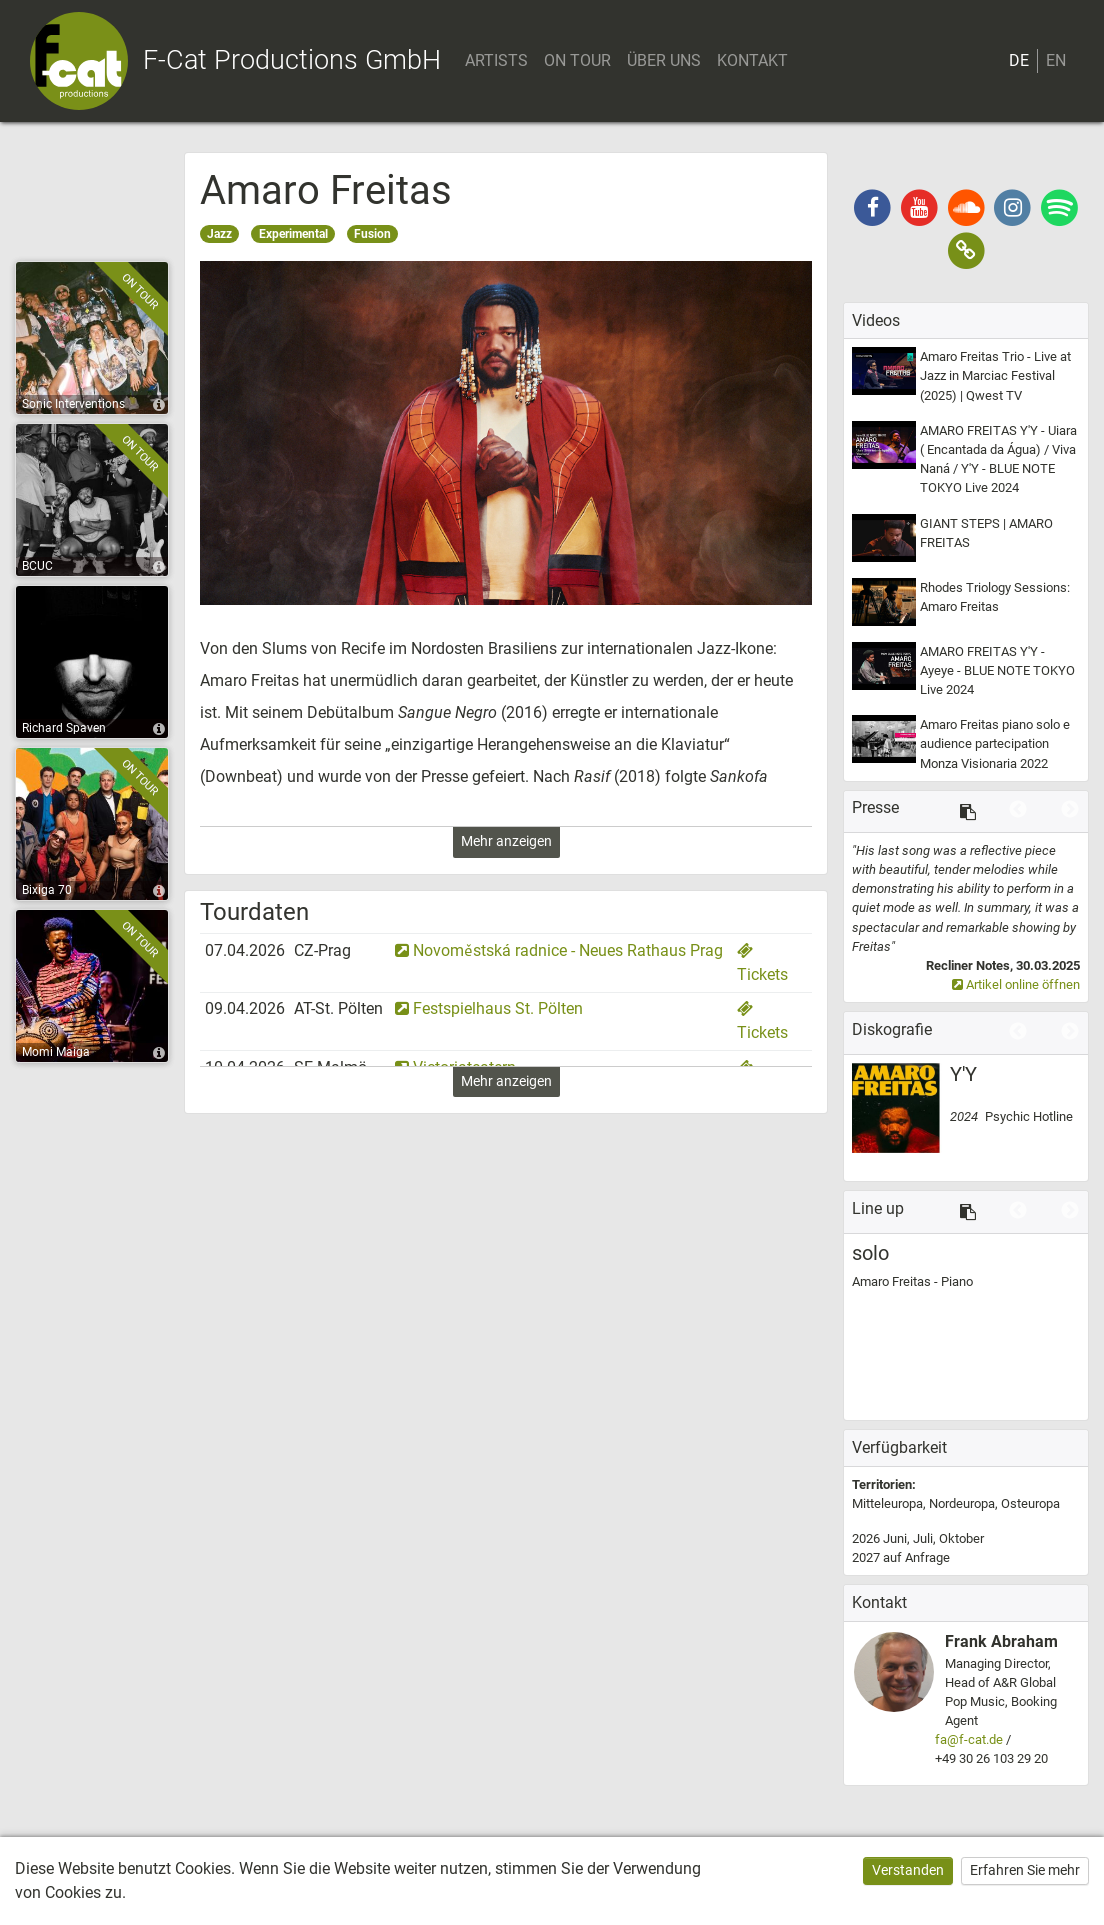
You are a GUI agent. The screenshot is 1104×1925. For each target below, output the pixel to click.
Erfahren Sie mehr (1025, 1870)
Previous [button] (1018, 810)
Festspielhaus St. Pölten (489, 1008)
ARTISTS (498, 61)
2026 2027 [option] (918, 1548)
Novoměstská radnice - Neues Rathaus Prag (559, 950)
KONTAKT (754, 61)
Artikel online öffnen (1016, 984)
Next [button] (1070, 810)
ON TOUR (579, 61)
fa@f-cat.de (969, 1739)
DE (1019, 61)
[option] (966, 918)
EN (1056, 61)
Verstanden (908, 1870)
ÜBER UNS (666, 61)
